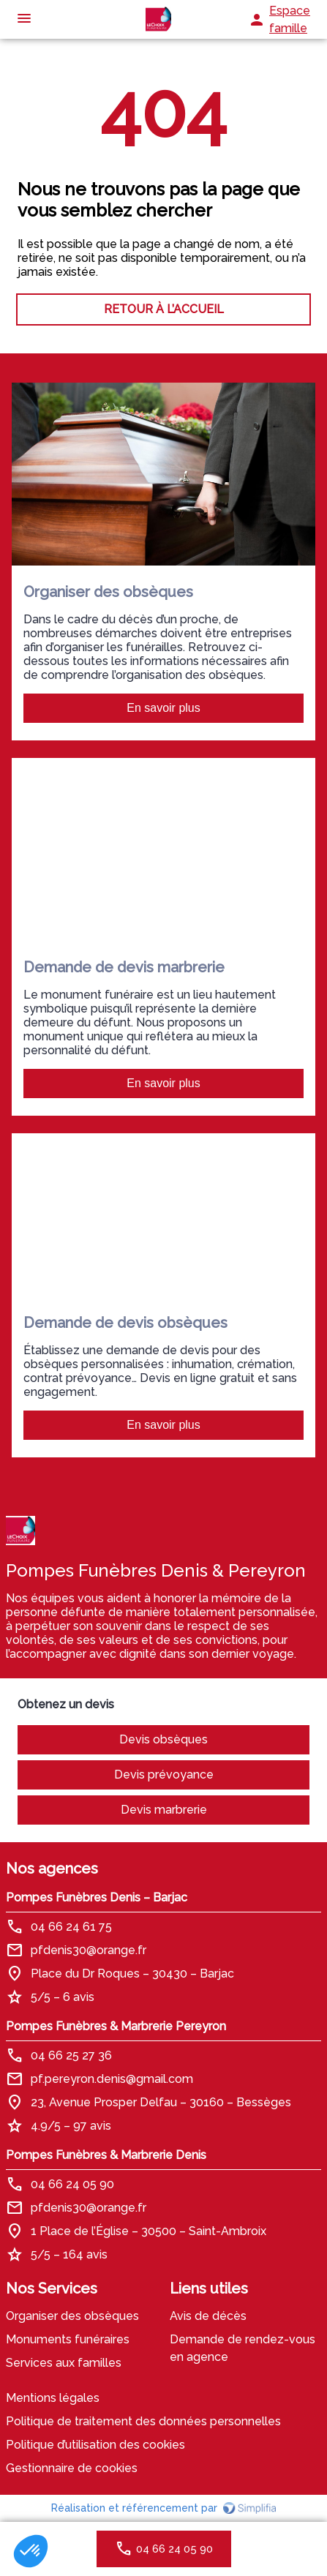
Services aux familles (63, 2363)
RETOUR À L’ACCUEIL (164, 309)
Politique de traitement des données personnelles (143, 2421)
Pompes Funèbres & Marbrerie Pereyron (116, 2026)
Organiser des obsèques (72, 2316)
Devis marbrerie (164, 1810)
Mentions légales (52, 2398)
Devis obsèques (163, 1739)
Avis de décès (208, 2316)
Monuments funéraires (67, 2339)
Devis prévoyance (164, 1774)
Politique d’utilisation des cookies (95, 2445)
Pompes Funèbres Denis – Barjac (96, 1897)
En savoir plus (163, 708)
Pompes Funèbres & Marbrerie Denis (106, 2155)
